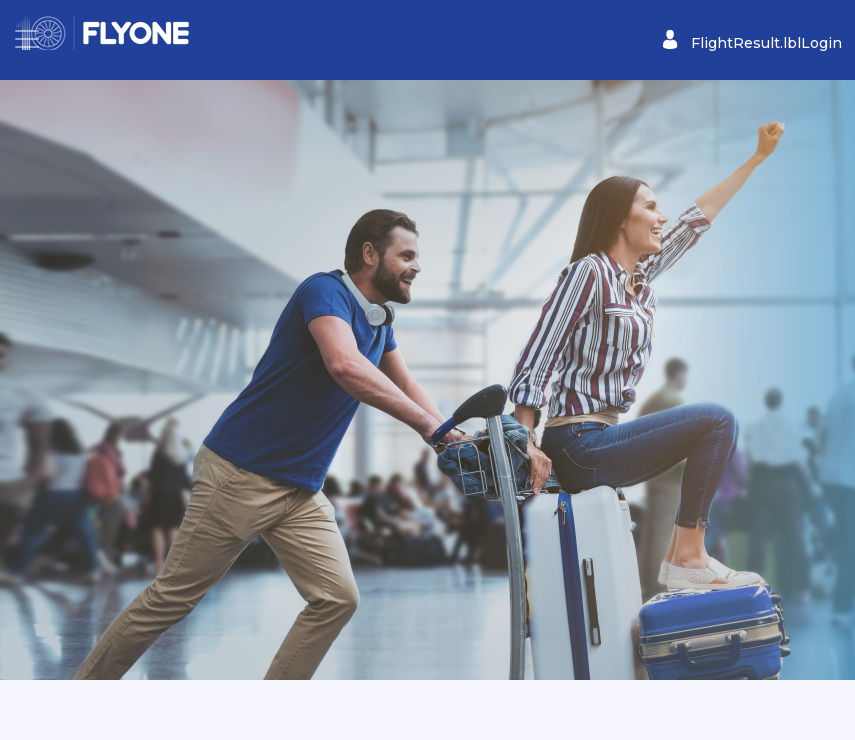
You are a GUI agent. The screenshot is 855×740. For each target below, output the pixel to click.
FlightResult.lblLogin (752, 41)
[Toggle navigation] (27, 39)
